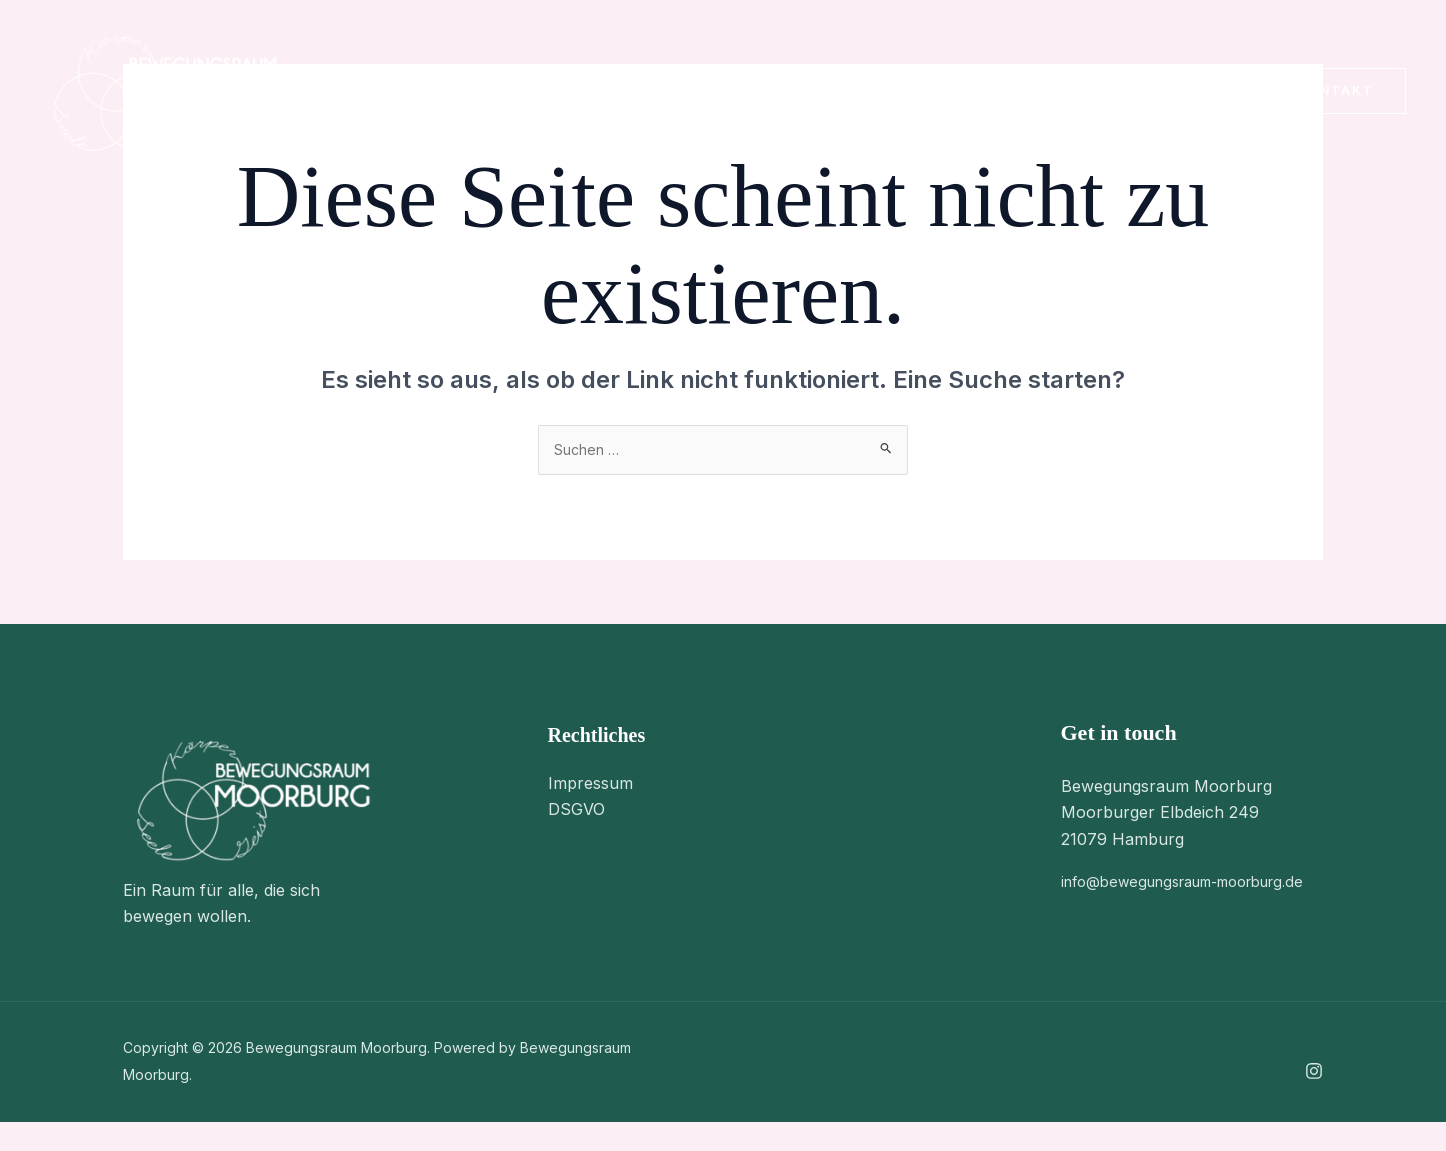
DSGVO (576, 813)
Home (373, 91)
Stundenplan (625, 91)
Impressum (590, 786)
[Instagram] (1219, 93)
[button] (518, 91)
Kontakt (757, 91)
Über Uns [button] (484, 91)
